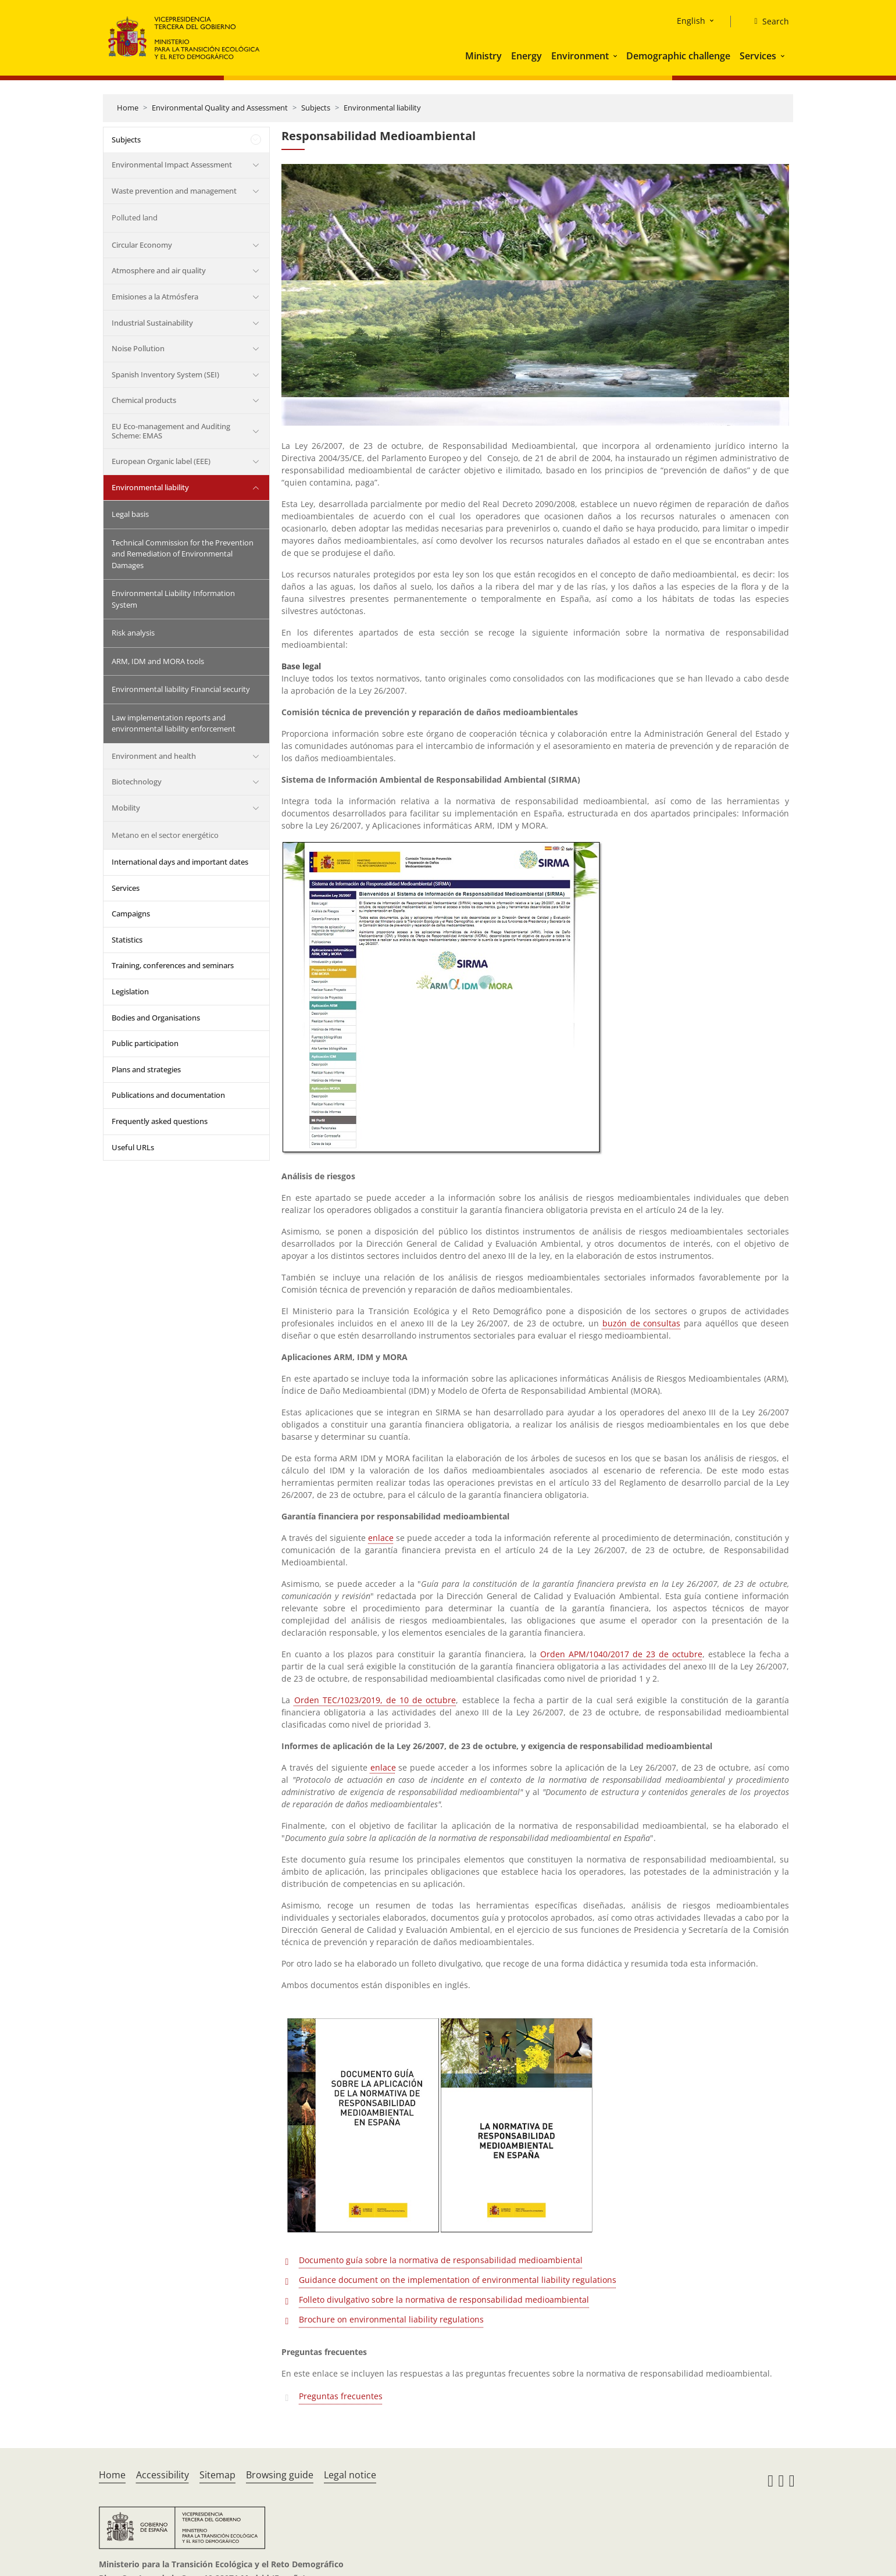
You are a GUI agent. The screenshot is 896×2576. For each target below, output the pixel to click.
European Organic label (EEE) (161, 461)
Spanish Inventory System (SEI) (165, 374)
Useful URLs (133, 1147)
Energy (526, 55)
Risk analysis (133, 632)
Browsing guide (279, 2474)
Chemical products (144, 400)
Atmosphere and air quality (159, 270)
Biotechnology (137, 781)
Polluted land (135, 217)
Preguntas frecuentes (341, 2396)
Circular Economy (142, 245)
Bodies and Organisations (156, 1017)
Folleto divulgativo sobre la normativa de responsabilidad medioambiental (444, 2299)
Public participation (145, 1043)
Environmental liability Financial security (181, 689)
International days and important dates (180, 862)
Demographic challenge (678, 55)
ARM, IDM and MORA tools (158, 661)
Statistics (127, 939)
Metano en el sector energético (165, 835)
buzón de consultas (641, 1323)
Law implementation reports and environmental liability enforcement (173, 723)
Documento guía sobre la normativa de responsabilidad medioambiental (441, 2259)
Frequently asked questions (160, 1121)
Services (758, 55)
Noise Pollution (138, 348)
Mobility (126, 807)
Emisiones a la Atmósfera (155, 296)
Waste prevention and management (174, 190)
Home (127, 107)
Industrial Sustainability (152, 322)
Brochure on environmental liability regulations (391, 2319)
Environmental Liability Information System (173, 599)
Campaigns (131, 913)
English (691, 20)
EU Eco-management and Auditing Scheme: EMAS (171, 431)
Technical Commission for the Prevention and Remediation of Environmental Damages (183, 553)
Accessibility (162, 2474)
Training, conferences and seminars (173, 965)
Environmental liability (382, 107)
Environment (580, 55)
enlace (381, 1537)
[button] (616, 56)
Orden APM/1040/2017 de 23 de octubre (621, 1654)
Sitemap (217, 2474)
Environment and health (154, 756)
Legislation (130, 991)
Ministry (483, 55)
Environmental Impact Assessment (172, 164)
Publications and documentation (168, 1095)
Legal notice (350, 2474)
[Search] (766, 21)
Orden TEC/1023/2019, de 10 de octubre (375, 1700)
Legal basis (130, 514)
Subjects (315, 107)
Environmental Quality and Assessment (220, 107)
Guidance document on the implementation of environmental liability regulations (457, 2279)
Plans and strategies (146, 1069)
